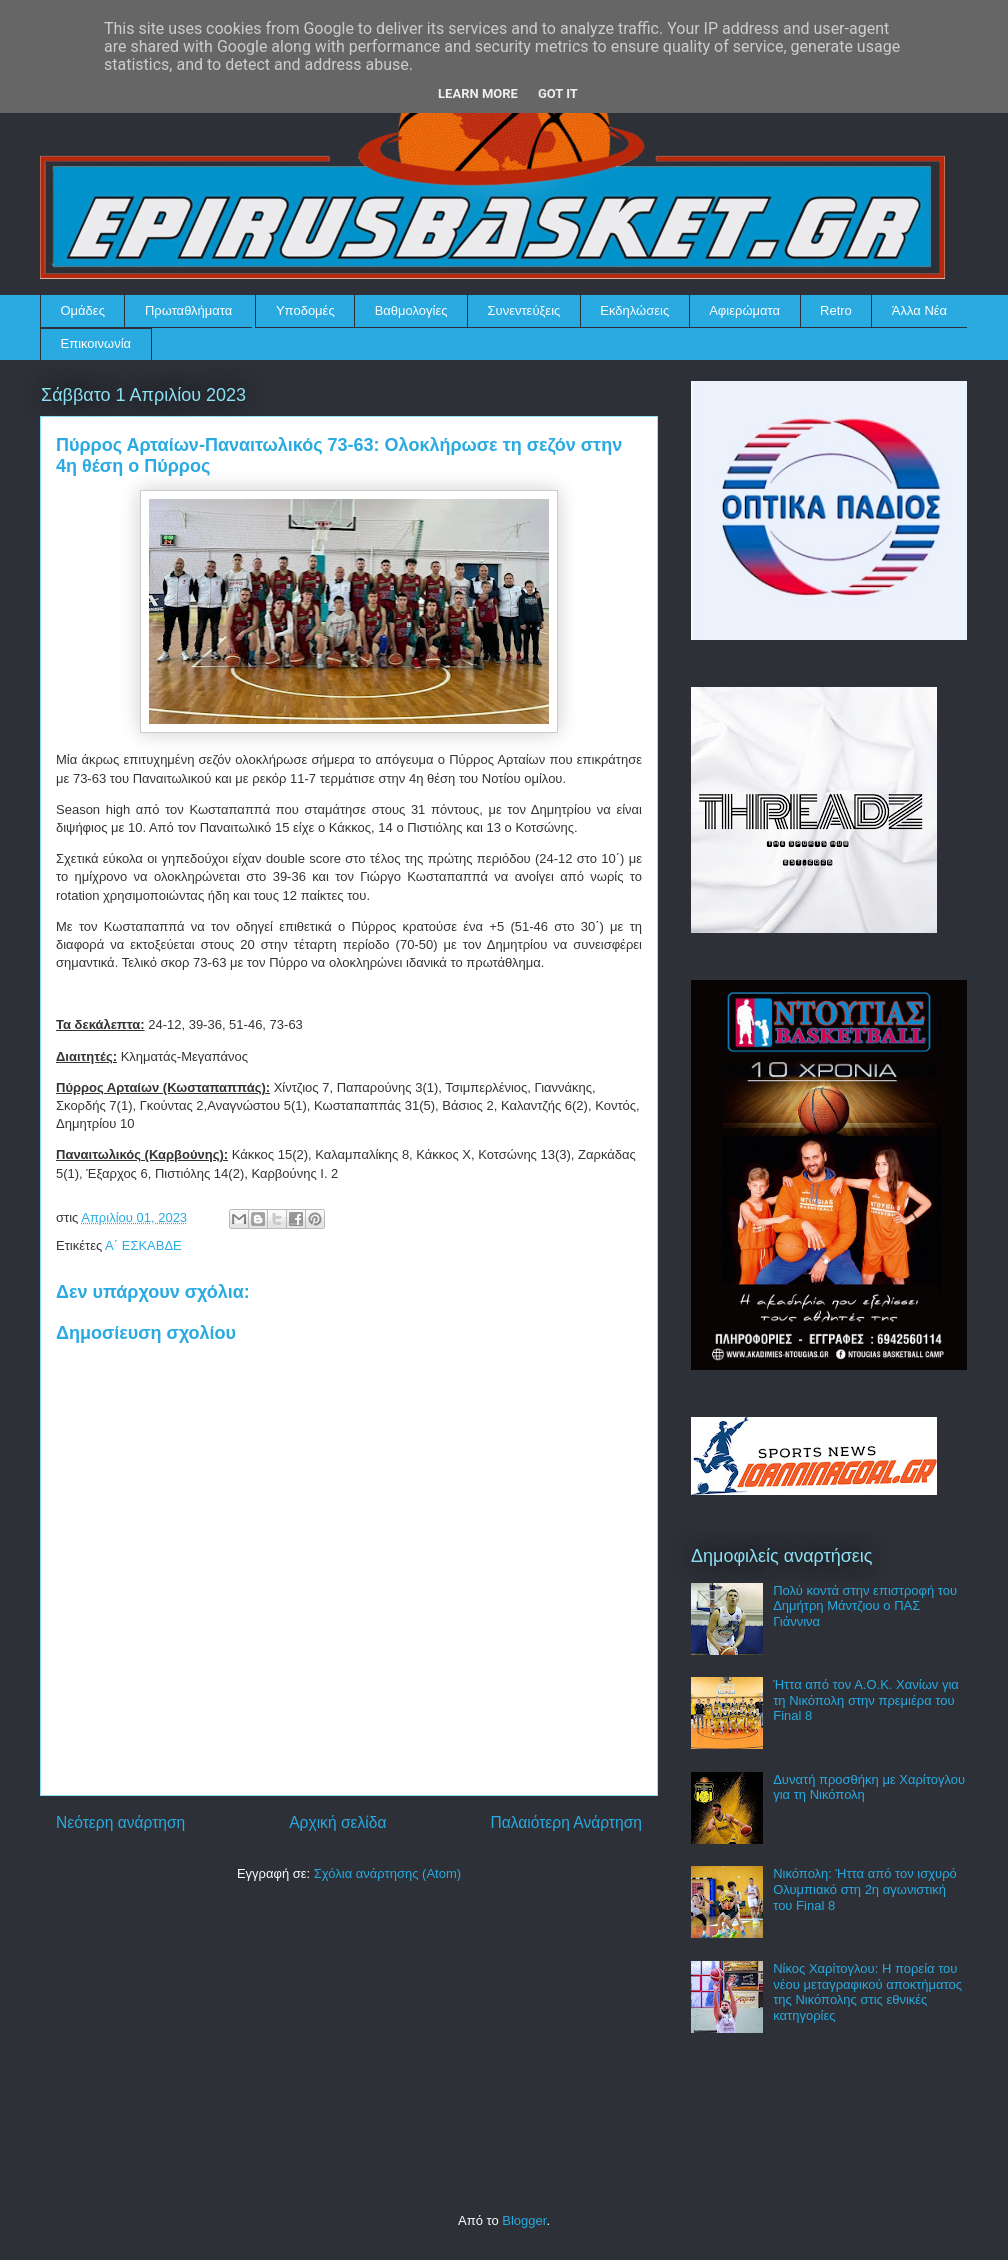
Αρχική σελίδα (337, 1822)
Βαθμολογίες (411, 310)
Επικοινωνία (96, 343)
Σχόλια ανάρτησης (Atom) (387, 1873)
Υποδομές (305, 310)
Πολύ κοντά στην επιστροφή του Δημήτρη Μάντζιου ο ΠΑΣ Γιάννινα (865, 1606)
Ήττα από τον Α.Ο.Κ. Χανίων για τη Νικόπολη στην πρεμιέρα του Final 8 (866, 1700)
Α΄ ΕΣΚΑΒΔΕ (143, 1245)
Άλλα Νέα (919, 310)
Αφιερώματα (744, 310)
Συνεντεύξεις (524, 310)
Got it (558, 93)
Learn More (478, 93)
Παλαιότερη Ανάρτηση (566, 1822)
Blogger (524, 2220)
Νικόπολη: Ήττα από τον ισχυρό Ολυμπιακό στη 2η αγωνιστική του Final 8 (865, 1889)
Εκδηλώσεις (634, 310)
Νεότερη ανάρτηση (120, 1822)
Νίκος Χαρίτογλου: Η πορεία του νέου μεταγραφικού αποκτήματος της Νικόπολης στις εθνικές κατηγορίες (867, 1992)
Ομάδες (83, 310)
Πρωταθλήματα (188, 310)
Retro (836, 310)
